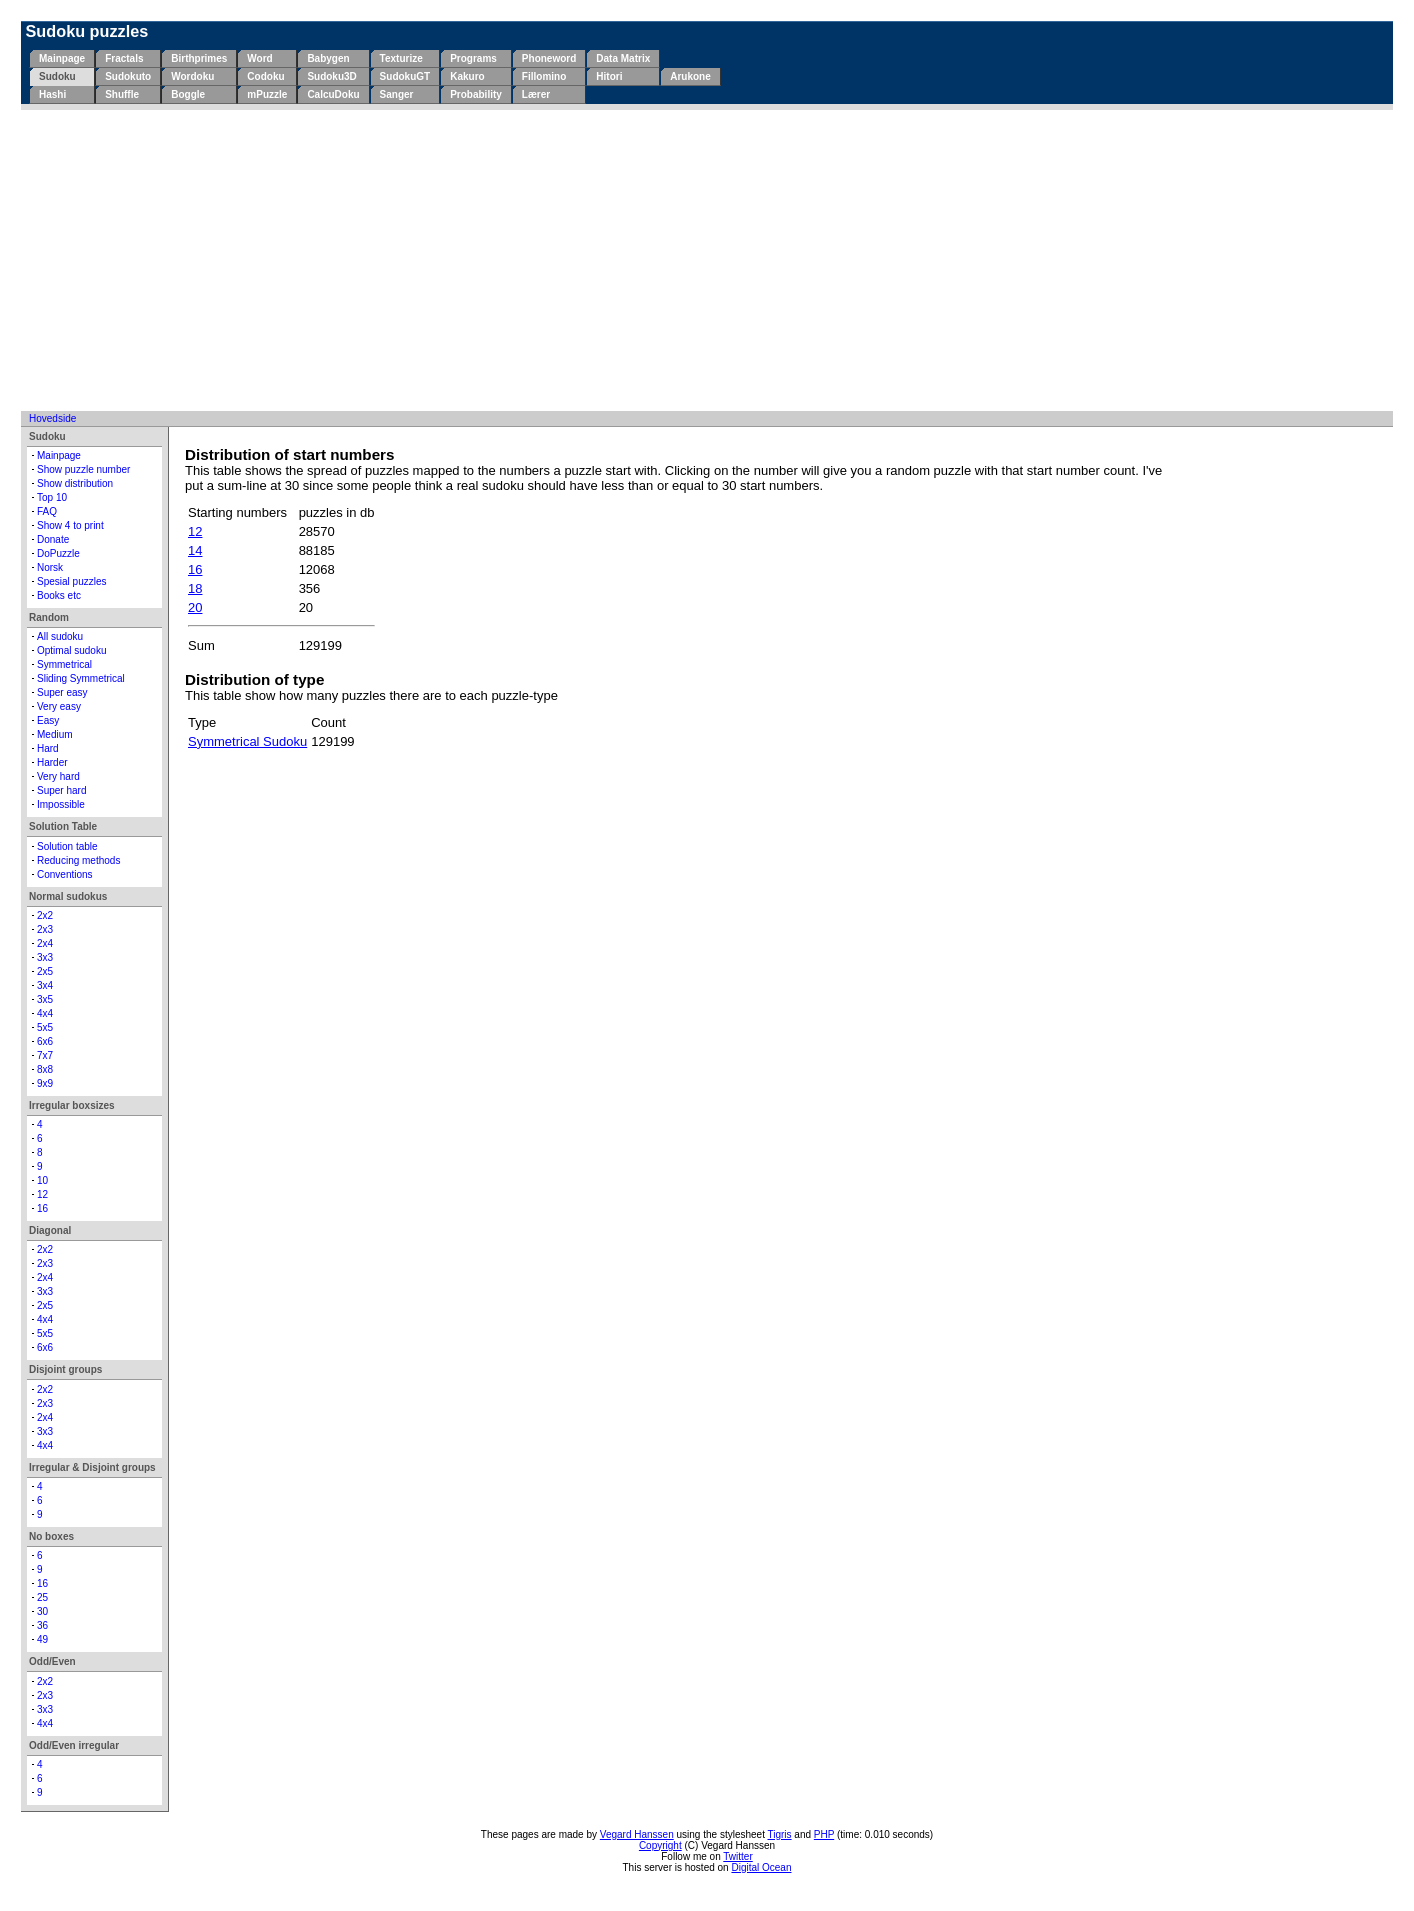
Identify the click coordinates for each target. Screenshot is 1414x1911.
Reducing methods (78, 860)
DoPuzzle (58, 553)
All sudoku (60, 636)
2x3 (45, 929)
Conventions (65, 874)
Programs (473, 58)
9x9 (45, 1083)
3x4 (45, 985)
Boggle (188, 94)
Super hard (61, 790)
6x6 (45, 1041)
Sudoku (57, 76)
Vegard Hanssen (637, 1834)
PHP (824, 1834)
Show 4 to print (70, 525)
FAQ (47, 511)
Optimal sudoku (71, 650)
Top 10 (52, 497)
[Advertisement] (707, 260)
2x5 (45, 971)
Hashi (52, 94)
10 (42, 1180)
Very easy (59, 706)
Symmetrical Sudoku (247, 741)
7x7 (45, 1055)
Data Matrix (623, 58)
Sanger (397, 94)
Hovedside (52, 418)
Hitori (609, 76)
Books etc (59, 595)
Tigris (780, 1834)
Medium (55, 734)
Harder (52, 762)
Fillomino (544, 76)
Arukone (690, 76)
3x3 (45, 957)
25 (42, 1597)
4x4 (45, 1013)
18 (195, 588)
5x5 (45, 1027)
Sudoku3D (331, 76)
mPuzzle (267, 94)
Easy (48, 720)
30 (42, 1611)
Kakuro (467, 76)
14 (195, 550)
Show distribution (75, 483)
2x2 (45, 915)
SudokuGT (405, 76)
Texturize (401, 58)
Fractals (124, 58)
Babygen (328, 58)
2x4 (45, 943)
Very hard (58, 776)
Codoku (265, 76)
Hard (48, 748)
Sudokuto (128, 76)
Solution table (67, 846)
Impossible (61, 804)
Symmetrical (64, 664)
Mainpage (62, 58)
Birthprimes (199, 58)
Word (259, 58)
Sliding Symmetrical (81, 678)
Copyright (660, 1845)
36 (42, 1625)
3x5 (45, 999)
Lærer (536, 94)
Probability (476, 94)
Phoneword (549, 58)
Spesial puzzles (71, 581)
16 (42, 1208)
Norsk (50, 567)
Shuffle (122, 94)
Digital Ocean (761, 1867)
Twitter (737, 1856)
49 (42, 1639)
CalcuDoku (333, 94)
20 (195, 607)
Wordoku (192, 76)
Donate (53, 539)
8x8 (45, 1069)
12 (42, 1194)
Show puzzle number (83, 469)
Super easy (62, 692)
